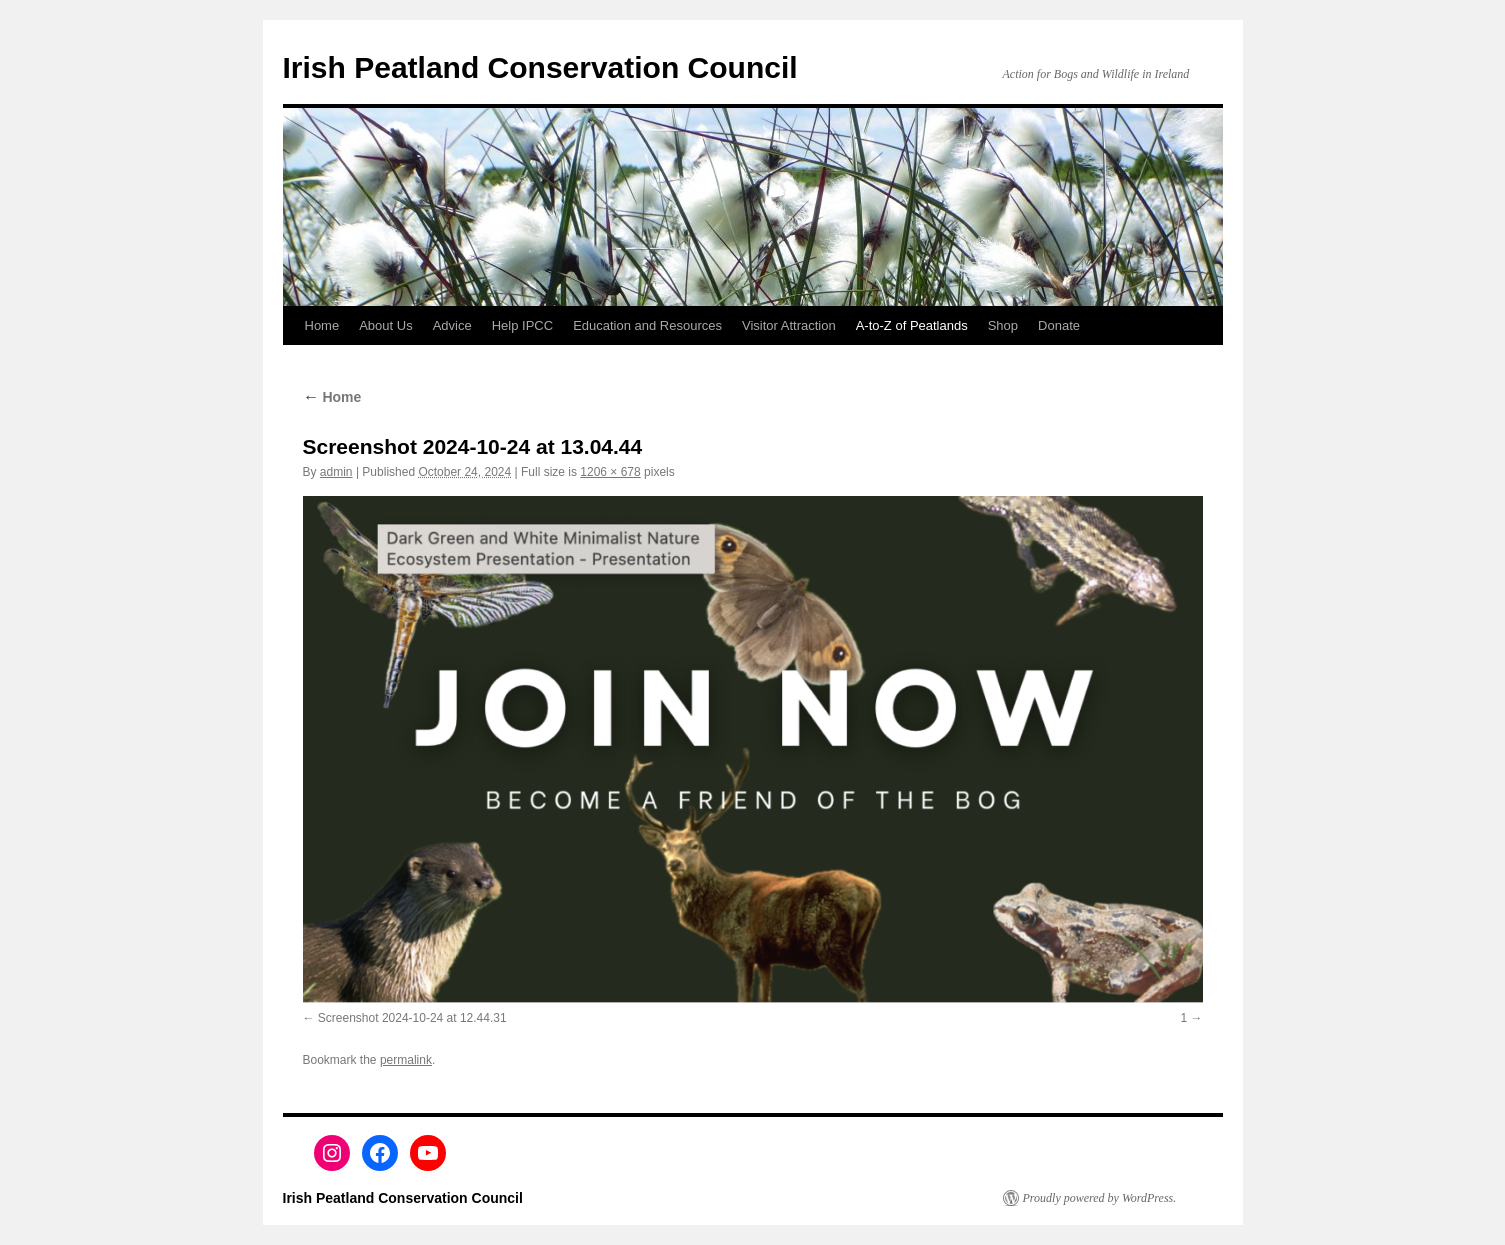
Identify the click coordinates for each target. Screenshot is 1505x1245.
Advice (452, 325)
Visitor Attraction (789, 325)
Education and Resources (647, 325)
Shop (1003, 325)
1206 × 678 (610, 472)
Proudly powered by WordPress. (1100, 1198)
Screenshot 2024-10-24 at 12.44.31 (412, 1018)
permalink (406, 1060)
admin (336, 472)
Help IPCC (522, 325)
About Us (385, 325)
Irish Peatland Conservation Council (540, 67)
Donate (1059, 325)
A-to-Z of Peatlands (912, 325)
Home (322, 325)
